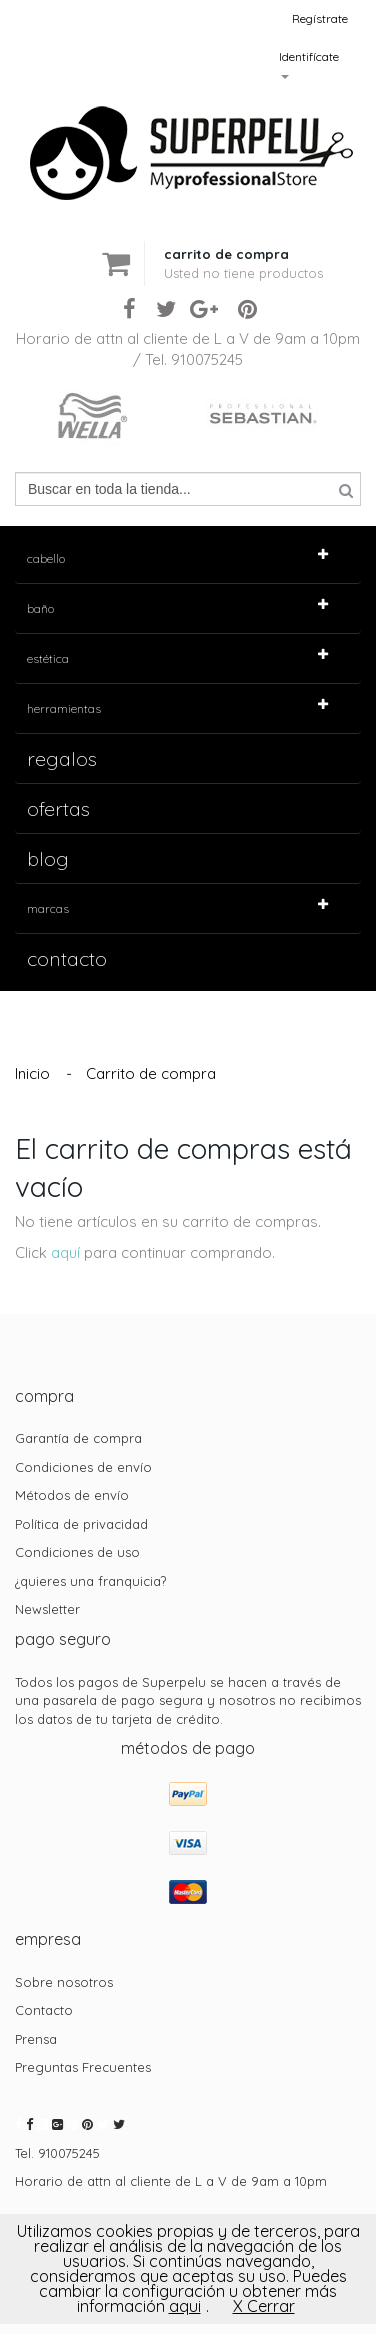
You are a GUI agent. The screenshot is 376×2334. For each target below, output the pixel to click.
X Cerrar (264, 2306)
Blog (48, 858)
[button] (243, 247)
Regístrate (320, 18)
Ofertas (58, 808)
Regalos (62, 758)
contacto (67, 958)
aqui (185, 2306)
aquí (65, 1252)
